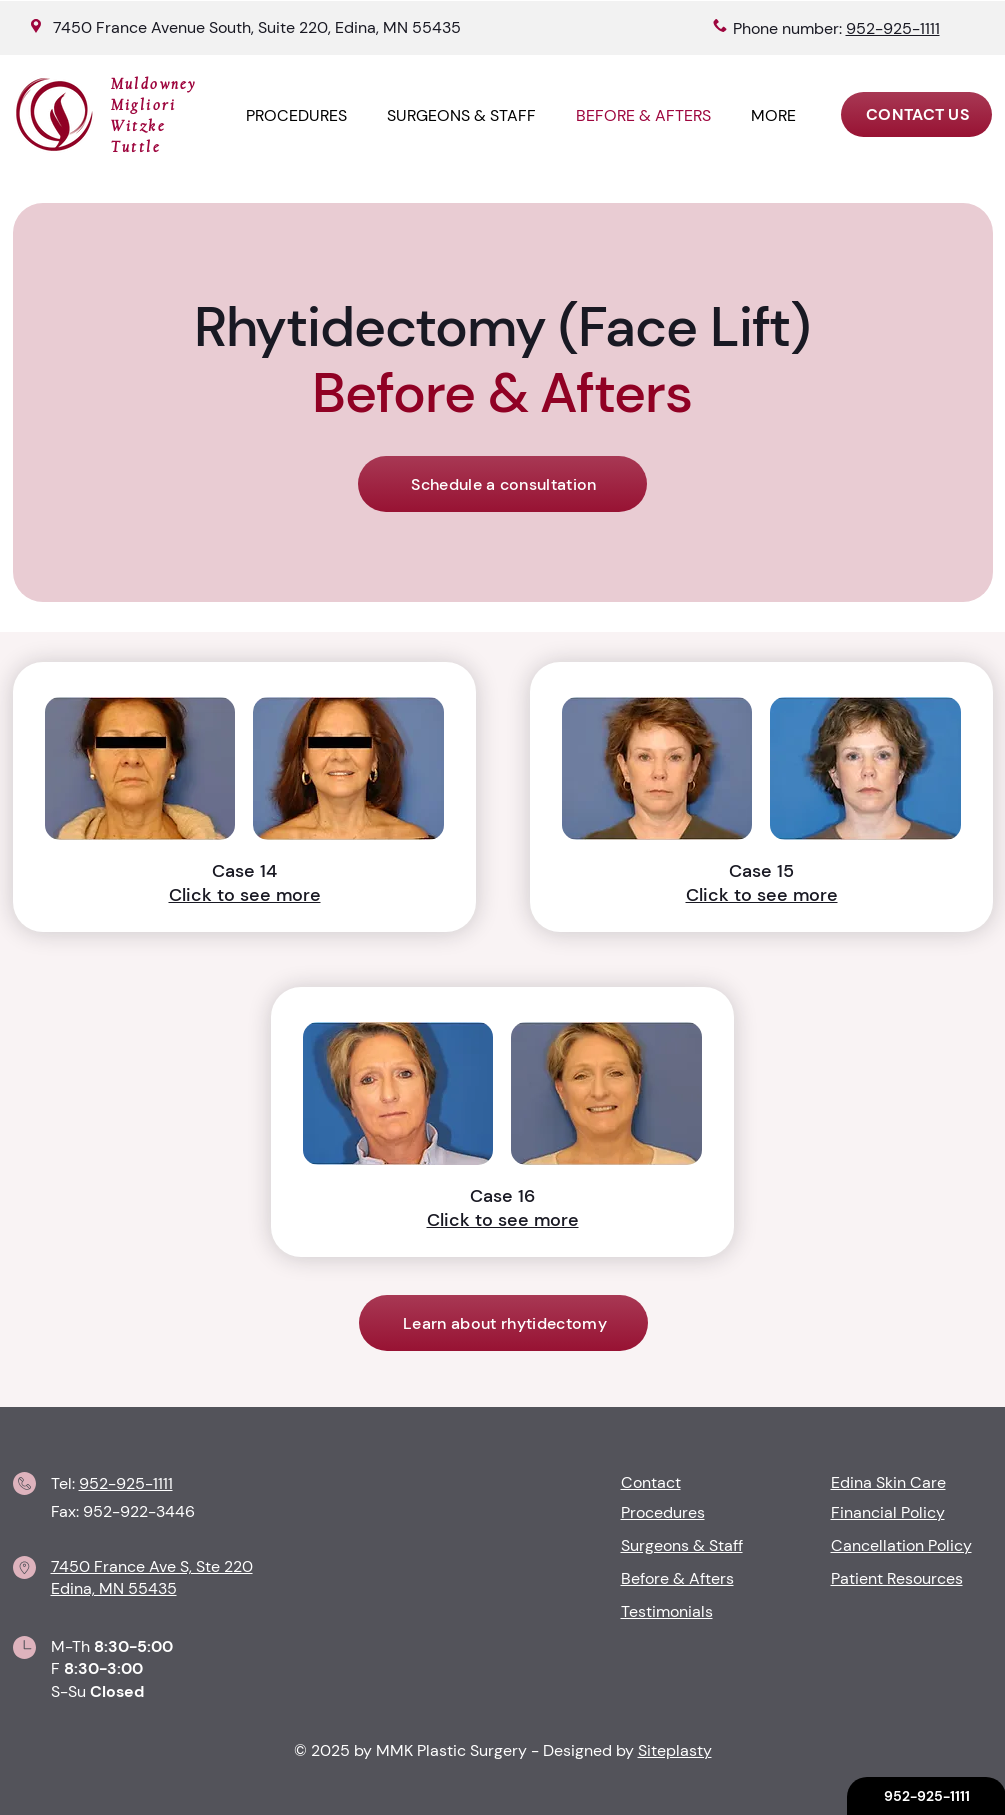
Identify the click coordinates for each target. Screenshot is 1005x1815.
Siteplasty (675, 1750)
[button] (773, 115)
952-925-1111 (126, 1483)
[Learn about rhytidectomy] (503, 1323)
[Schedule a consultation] (502, 484)
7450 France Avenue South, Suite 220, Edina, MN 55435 (257, 27)
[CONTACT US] (916, 114)
